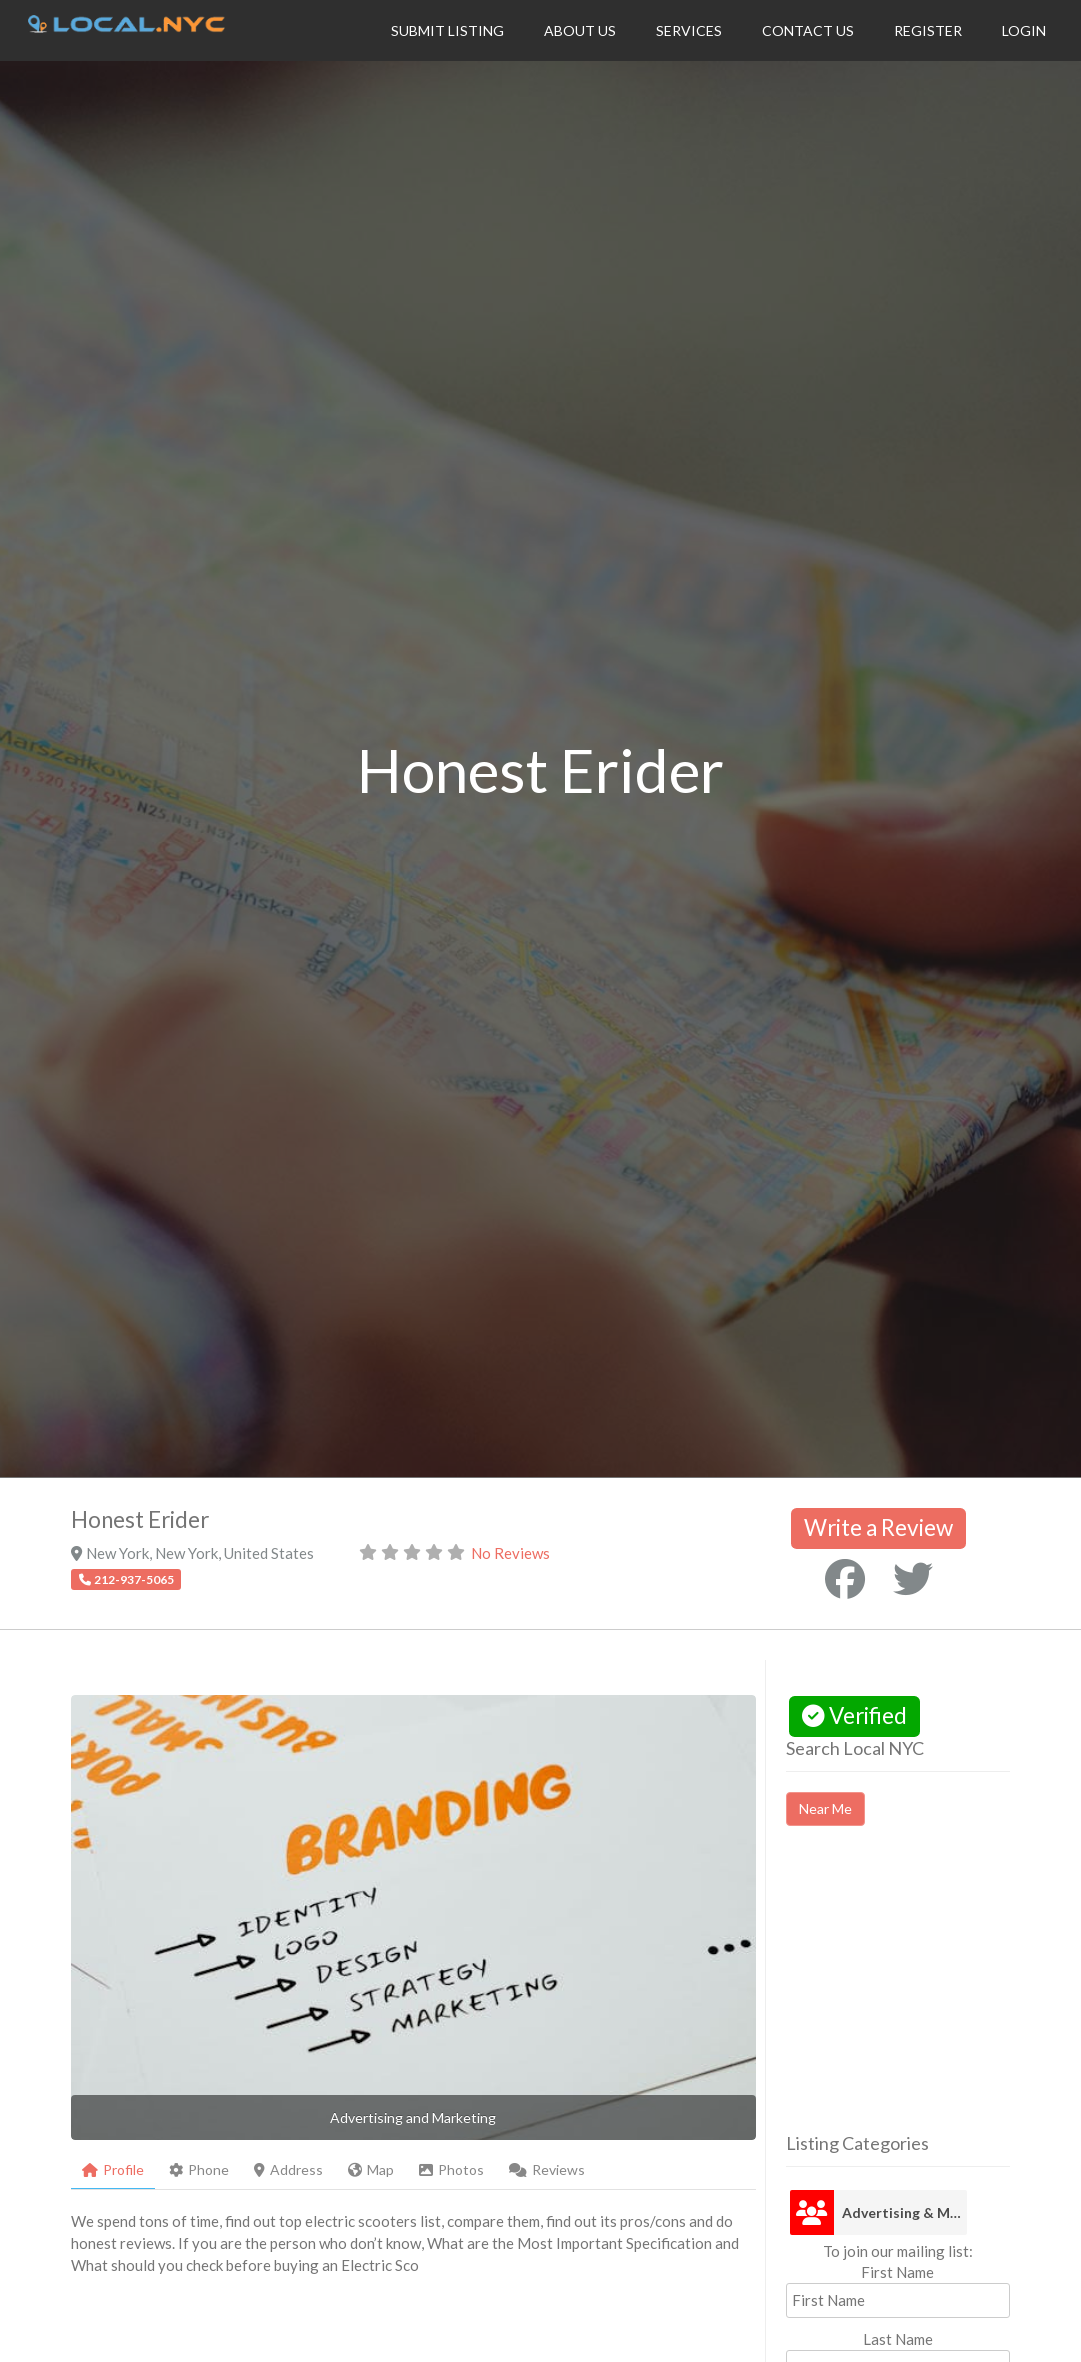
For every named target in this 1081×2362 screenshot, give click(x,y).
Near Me (825, 1808)
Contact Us (808, 30)
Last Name (898, 2339)
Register (928, 30)
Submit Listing (447, 30)
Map (371, 2169)
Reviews (547, 2169)
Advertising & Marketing (904, 2212)
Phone (199, 2169)
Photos (451, 2169)
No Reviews (510, 1553)
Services (689, 30)
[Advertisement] (933, 1997)
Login (1024, 30)
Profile (113, 2169)
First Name (897, 2272)
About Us (580, 30)
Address (288, 2169)
